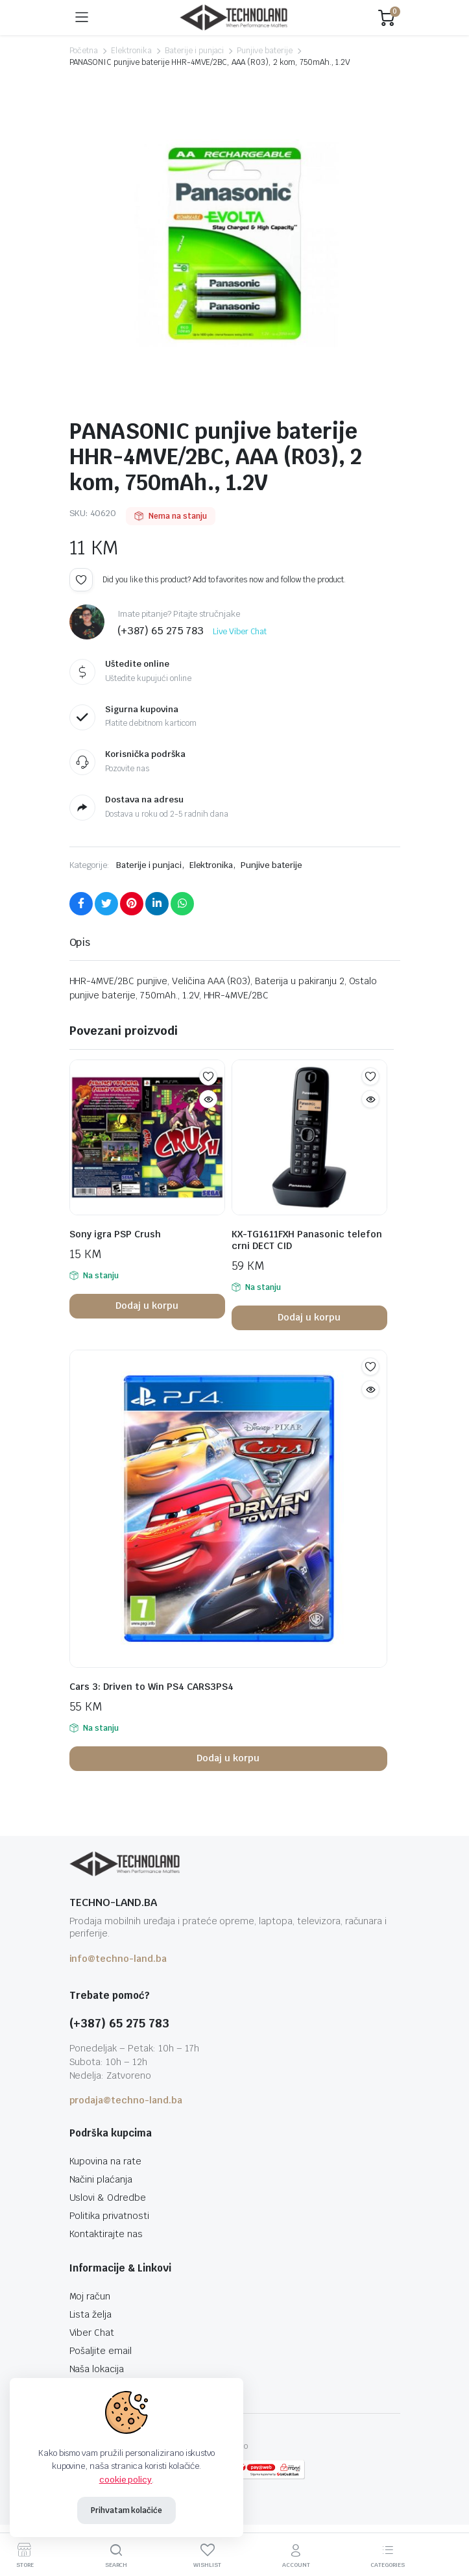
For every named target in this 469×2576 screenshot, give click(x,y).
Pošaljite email (100, 2351)
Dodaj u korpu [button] (146, 1305)
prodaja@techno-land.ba (125, 2100)
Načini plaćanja (101, 2179)
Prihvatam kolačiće (126, 2510)
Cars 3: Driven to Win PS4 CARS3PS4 (151, 1686)
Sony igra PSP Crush (115, 1234)
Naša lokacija (97, 2369)
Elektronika (131, 50)
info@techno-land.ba (118, 1958)
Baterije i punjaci (194, 50)
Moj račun (90, 2296)
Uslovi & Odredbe (108, 2197)
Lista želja (90, 2314)
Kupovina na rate (105, 2161)
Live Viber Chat (240, 631)
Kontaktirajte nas (106, 2234)
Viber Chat (92, 2332)
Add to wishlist (81, 579)
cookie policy (125, 2479)
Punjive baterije (265, 50)
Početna (84, 50)
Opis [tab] (80, 942)
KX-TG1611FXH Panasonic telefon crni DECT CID (307, 1240)
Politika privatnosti (109, 2216)
